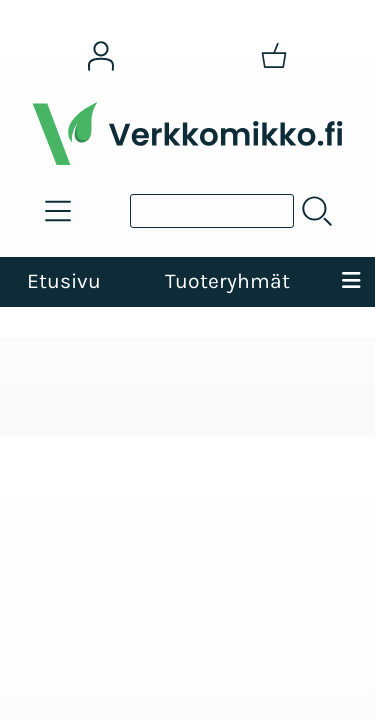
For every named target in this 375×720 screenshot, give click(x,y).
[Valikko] (351, 282)
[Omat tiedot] (101, 56)
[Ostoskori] (274, 56)
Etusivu (64, 281)
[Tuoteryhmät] (58, 211)
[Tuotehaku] (212, 211)
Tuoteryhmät (227, 281)
